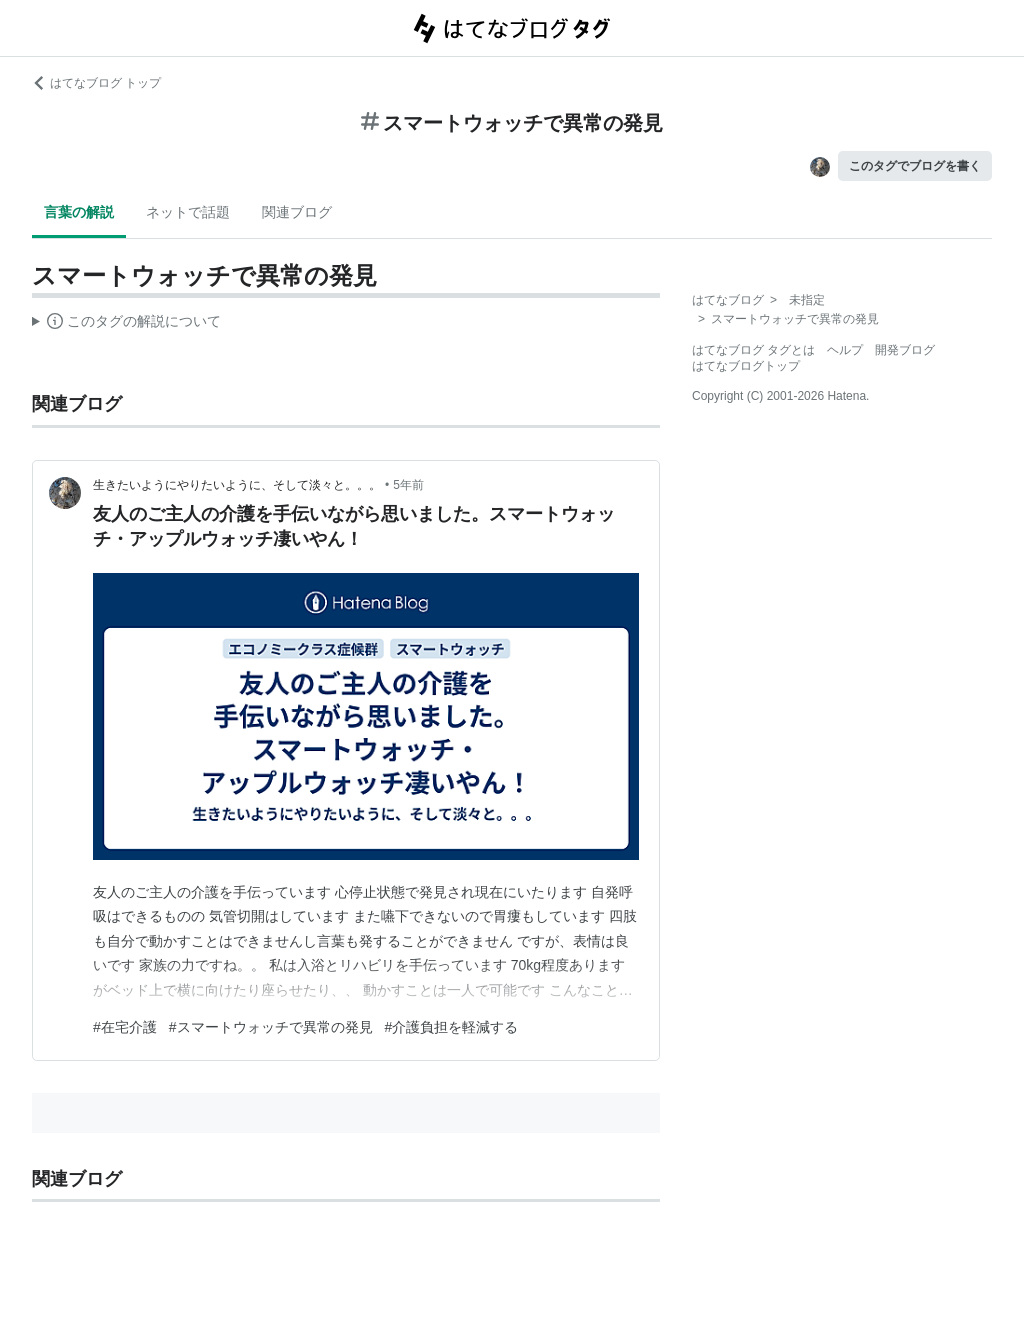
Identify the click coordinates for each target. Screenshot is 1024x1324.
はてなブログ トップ (96, 83)
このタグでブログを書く (915, 166)
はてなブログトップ (746, 366)
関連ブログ (297, 212)
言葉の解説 (79, 212)
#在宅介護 (125, 1027)
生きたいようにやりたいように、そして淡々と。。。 (237, 485)
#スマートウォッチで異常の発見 (271, 1027)
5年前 (408, 485)
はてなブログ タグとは (753, 350)
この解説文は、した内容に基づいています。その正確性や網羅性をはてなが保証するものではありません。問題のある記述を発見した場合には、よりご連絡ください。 (126, 324)
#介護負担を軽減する (452, 1027)
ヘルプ (845, 350)
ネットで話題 (188, 212)
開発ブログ (905, 350)
